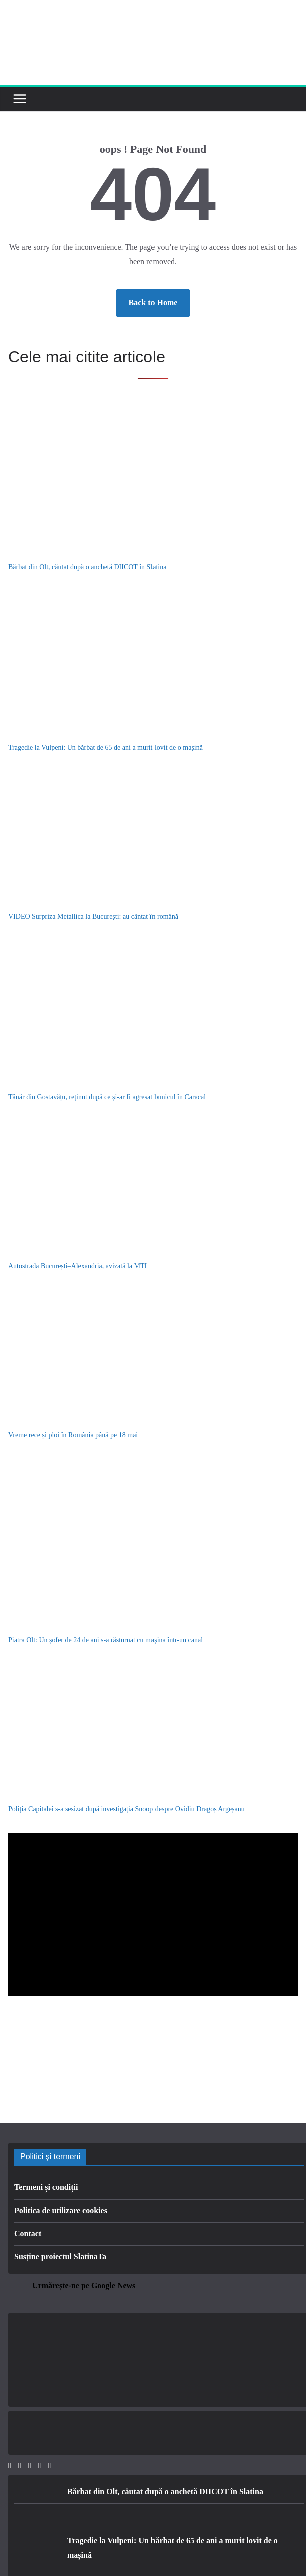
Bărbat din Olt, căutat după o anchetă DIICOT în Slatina (87, 567)
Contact (27, 2233)
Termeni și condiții (46, 2187)
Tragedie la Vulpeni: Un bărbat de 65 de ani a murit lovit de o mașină (105, 747)
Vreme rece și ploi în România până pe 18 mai (73, 1435)
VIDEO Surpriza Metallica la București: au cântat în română (93, 916)
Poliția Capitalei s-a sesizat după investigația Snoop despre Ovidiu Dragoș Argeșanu (126, 1809)
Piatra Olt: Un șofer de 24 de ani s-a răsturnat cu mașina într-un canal (105, 1640)
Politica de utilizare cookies (60, 2210)
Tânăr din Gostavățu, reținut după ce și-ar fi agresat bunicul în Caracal (107, 1097)
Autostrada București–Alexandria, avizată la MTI (77, 1266)
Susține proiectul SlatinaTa (60, 2256)
